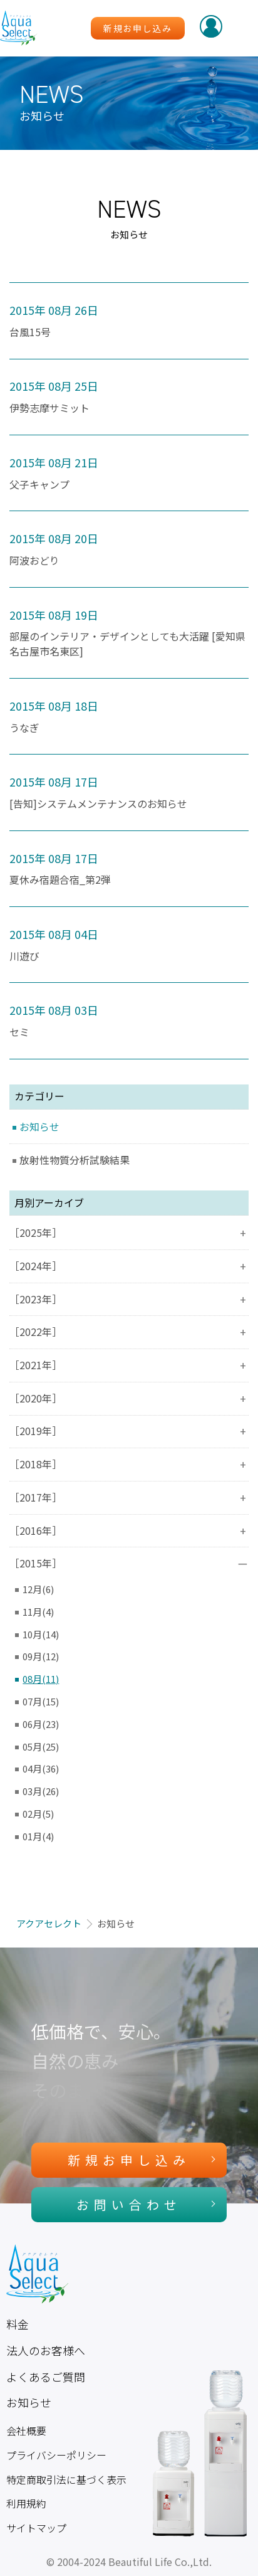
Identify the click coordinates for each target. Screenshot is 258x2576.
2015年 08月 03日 (53, 1010)
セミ (19, 1032)
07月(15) (41, 1701)
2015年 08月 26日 (53, 310)
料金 (17, 2324)
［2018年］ (128, 1464)
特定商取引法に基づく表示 (66, 2480)
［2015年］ (128, 1563)
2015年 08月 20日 (53, 538)
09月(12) (41, 1656)
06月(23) (41, 1724)
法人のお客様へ (45, 2350)
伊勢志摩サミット (49, 408)
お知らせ (39, 1127)
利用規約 (26, 2503)
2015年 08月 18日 (53, 705)
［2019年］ (128, 1431)
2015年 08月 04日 (53, 934)
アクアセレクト (48, 1923)
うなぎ (24, 728)
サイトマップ (36, 2528)
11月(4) (38, 1611)
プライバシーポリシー (56, 2455)
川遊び (24, 956)
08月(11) (41, 1678)
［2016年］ (128, 1531)
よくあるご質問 (45, 2376)
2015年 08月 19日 (53, 615)
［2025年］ (128, 1233)
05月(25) (41, 1746)
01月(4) (38, 1836)
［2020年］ (128, 1398)
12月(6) (38, 1589)
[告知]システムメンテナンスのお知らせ (98, 804)
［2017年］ (128, 1497)
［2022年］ (128, 1332)
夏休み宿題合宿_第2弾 (60, 879)
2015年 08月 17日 (53, 781)
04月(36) (41, 1768)
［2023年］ (128, 1299)
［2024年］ (128, 1266)
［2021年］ (128, 1365)
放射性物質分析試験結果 (74, 1160)
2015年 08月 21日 (53, 462)
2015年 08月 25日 (53, 386)
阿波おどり (34, 560)
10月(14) (41, 1634)
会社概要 (26, 2431)
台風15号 (30, 332)
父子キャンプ (39, 484)
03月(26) (41, 1791)
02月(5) (38, 1813)
